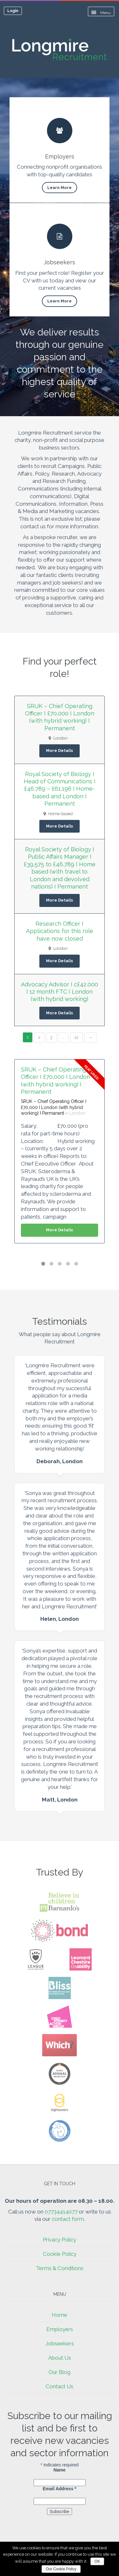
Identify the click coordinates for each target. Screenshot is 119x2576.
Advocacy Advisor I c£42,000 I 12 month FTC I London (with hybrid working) (59, 992)
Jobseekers (59, 2343)
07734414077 (61, 2211)
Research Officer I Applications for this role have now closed (59, 931)
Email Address (59, 2488)
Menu (101, 12)
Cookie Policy (59, 2254)
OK (97, 2561)
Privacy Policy (59, 2239)
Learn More (59, 187)
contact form (68, 2219)
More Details (59, 750)
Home (59, 2315)
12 (76, 1037)
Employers (59, 2329)
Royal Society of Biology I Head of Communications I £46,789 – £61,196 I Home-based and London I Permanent (60, 789)
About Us (59, 2358)
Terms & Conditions (59, 2268)
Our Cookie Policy (61, 2569)
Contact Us (59, 2386)
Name (59, 2469)
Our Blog (59, 2372)
